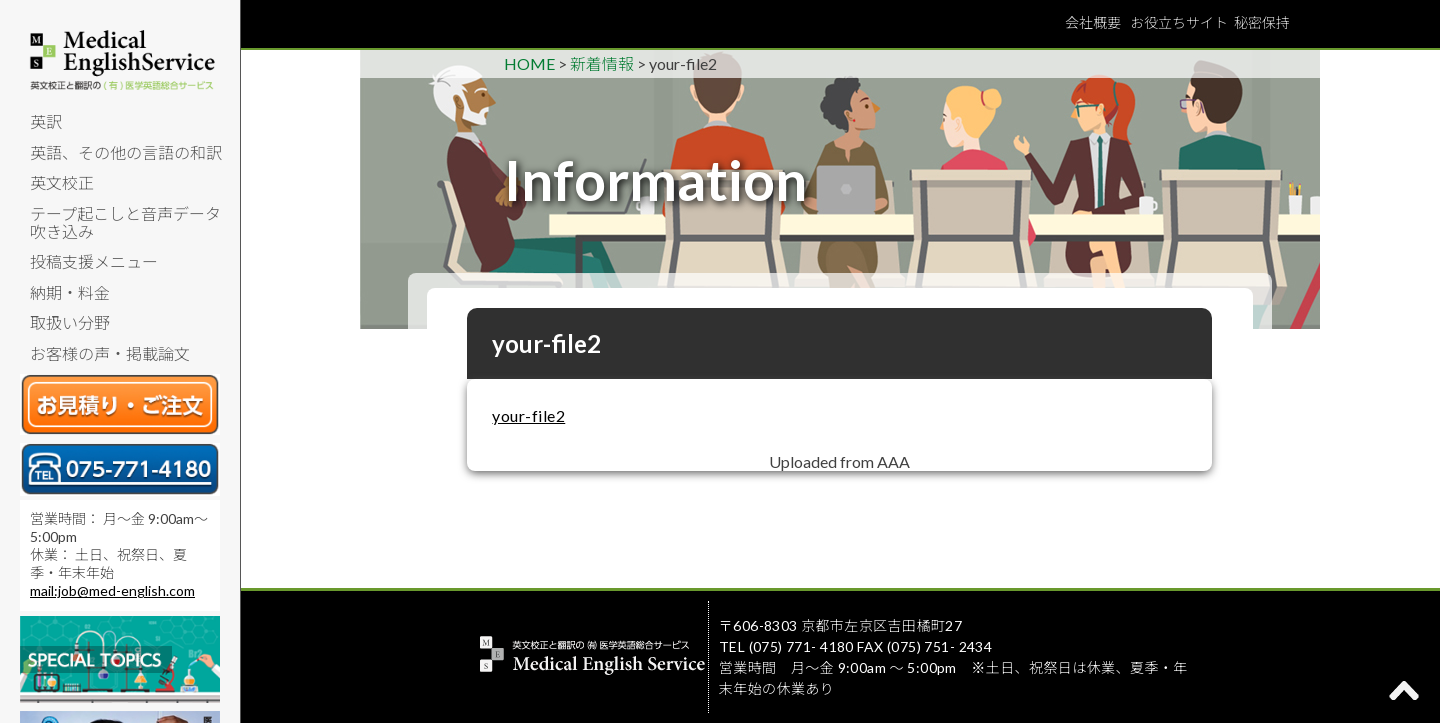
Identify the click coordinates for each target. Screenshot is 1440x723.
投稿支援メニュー (94, 261)
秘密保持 (1262, 22)
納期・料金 (70, 292)
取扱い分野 (70, 322)
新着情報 (602, 63)
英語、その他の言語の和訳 (126, 152)
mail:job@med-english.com (112, 590)
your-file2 (528, 415)
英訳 (46, 121)
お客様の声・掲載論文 (110, 353)
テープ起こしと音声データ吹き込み (125, 222)
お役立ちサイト (1179, 22)
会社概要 (1093, 22)
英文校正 (62, 182)
